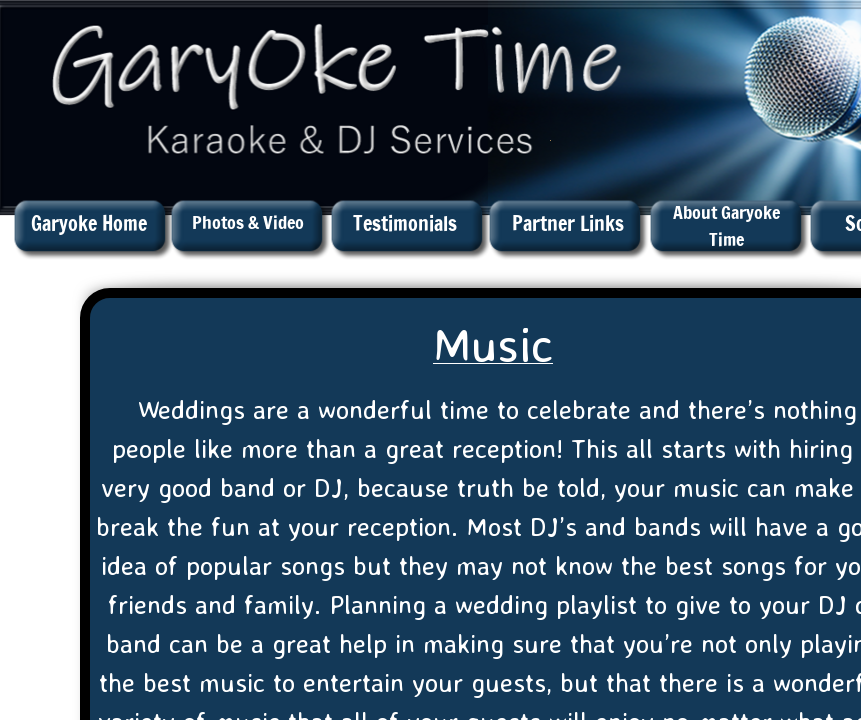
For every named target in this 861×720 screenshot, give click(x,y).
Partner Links (568, 223)
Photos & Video (248, 222)
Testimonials (405, 223)
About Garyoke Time (726, 225)
